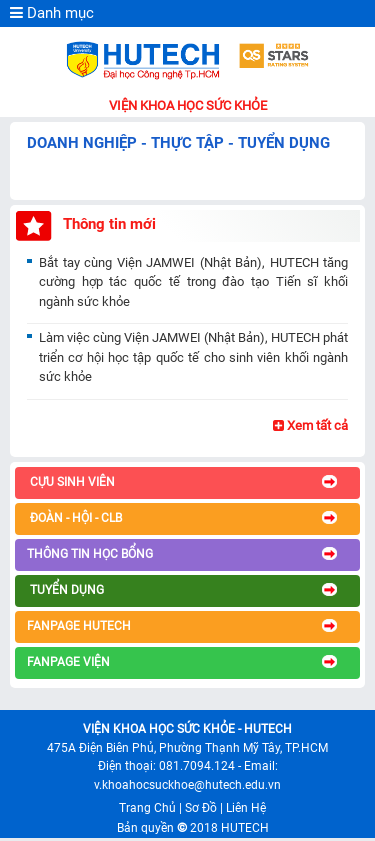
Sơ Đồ (201, 808)
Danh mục (52, 13)
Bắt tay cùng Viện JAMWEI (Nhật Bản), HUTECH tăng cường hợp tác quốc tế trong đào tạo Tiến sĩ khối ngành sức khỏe (193, 282)
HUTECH (245, 828)
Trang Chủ (147, 808)
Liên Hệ (246, 808)
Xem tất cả (310, 425)
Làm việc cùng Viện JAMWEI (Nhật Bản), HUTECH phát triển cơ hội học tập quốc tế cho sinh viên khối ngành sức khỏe (193, 357)
